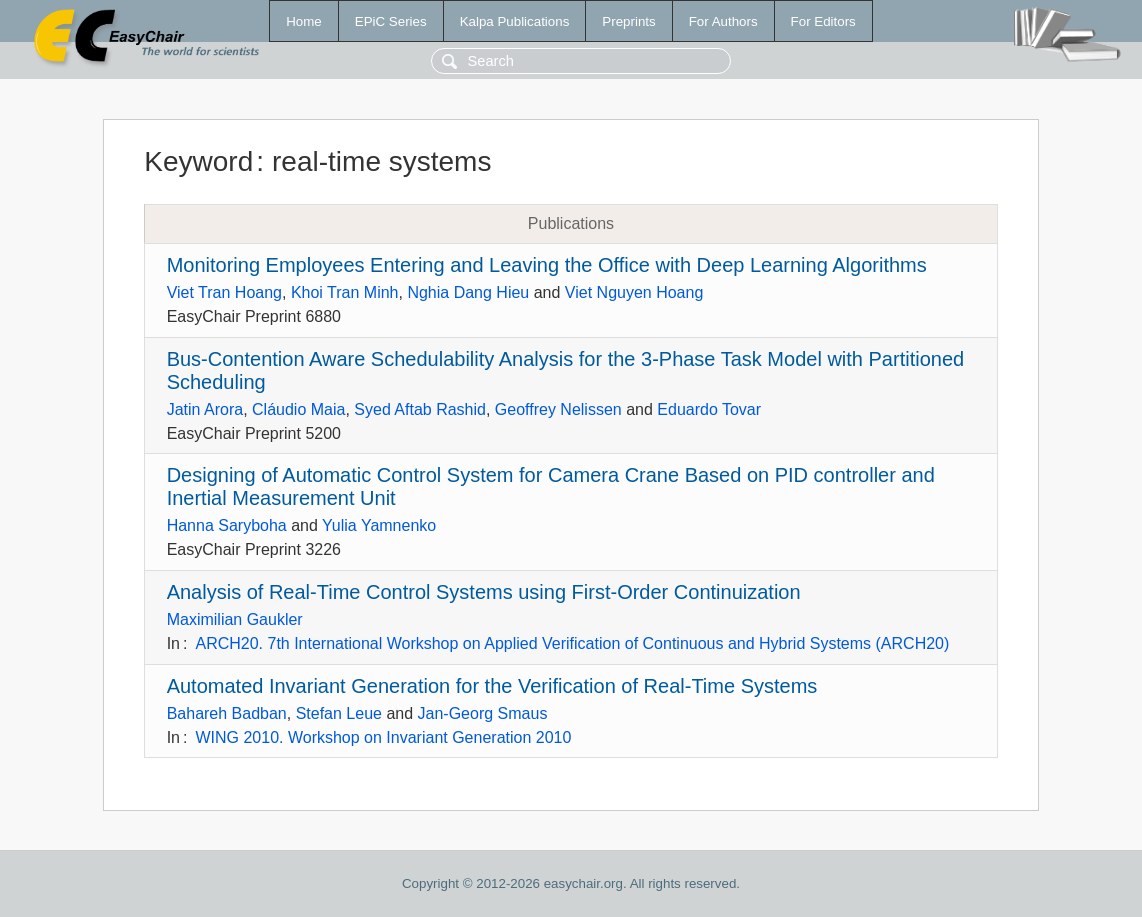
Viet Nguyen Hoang (634, 292)
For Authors (723, 21)
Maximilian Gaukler (235, 619)
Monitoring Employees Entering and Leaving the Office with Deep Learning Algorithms (547, 265)
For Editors (823, 21)
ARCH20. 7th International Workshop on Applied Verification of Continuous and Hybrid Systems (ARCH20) (572, 643)
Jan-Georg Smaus (483, 713)
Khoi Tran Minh (345, 292)
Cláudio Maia (298, 409)
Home (304, 21)
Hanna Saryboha (227, 525)
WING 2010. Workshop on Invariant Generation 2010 (383, 737)
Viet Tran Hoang (224, 292)
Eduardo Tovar (709, 409)
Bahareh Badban (227, 713)
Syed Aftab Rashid (420, 409)
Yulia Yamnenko (379, 525)
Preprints (628, 21)
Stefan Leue (339, 713)
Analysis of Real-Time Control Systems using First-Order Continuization (484, 592)
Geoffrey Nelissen (558, 409)
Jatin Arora (205, 409)
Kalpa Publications (515, 21)
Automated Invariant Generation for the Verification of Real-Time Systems (492, 686)
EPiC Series (391, 21)
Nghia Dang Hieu (468, 292)
